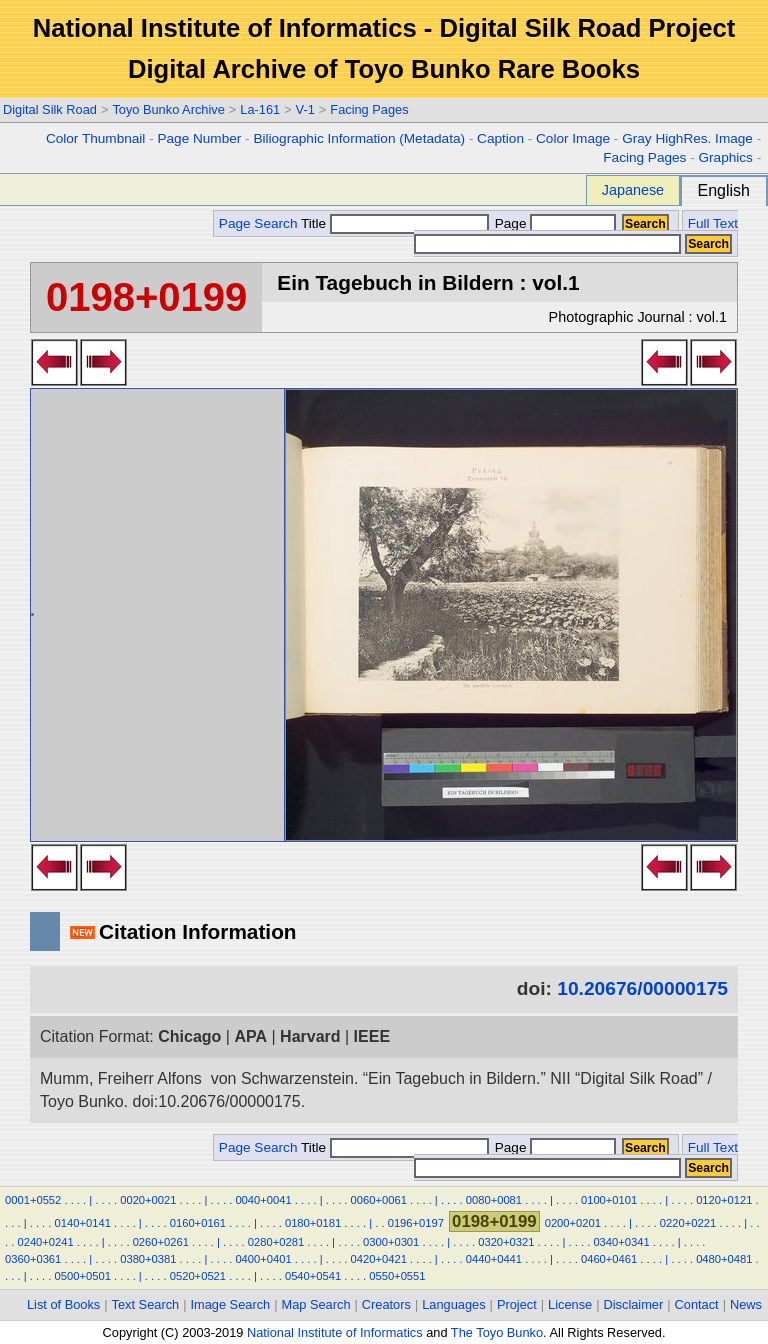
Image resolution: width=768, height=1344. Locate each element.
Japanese (633, 190)
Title (395, 223)
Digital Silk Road (50, 109)
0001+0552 (33, 1200)
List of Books (63, 1304)
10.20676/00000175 (642, 988)
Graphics (725, 157)
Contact (697, 1304)
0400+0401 (263, 1259)
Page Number (199, 138)
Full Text (713, 223)
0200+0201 (573, 1223)
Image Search (231, 1304)
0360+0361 (33, 1259)
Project (517, 1304)
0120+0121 (724, 1200)
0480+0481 (724, 1259)
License (570, 1304)
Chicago (189, 1036)
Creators (386, 1304)
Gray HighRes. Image (687, 138)
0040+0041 (263, 1200)
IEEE (372, 1036)
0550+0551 (397, 1276)
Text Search (146, 1304)
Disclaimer (634, 1304)
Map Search (316, 1304)
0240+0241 (45, 1242)
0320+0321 (506, 1242)
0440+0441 (494, 1259)
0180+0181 (313, 1223)
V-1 (305, 109)
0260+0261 (161, 1242)
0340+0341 (621, 1242)
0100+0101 (609, 1200)
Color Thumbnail (95, 138)
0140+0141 (83, 1223)
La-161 (260, 109)
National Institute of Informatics (335, 1332)
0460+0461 (609, 1259)
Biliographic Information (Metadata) (359, 138)
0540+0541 (313, 1276)
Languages (453, 1304)
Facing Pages (369, 109)
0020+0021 (148, 1200)
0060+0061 (379, 1200)
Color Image (573, 138)
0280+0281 (276, 1242)
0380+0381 (148, 1259)
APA (250, 1036)
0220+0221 (688, 1223)
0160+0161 (198, 1223)
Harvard (310, 1036)
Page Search (258, 223)
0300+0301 (391, 1242)
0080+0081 (494, 1200)
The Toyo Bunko (497, 1332)
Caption (500, 138)
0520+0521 (198, 1276)
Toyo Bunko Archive (168, 109)
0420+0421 (379, 1259)
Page (553, 223)
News (746, 1304)
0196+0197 (416, 1223)
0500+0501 (83, 1276)
